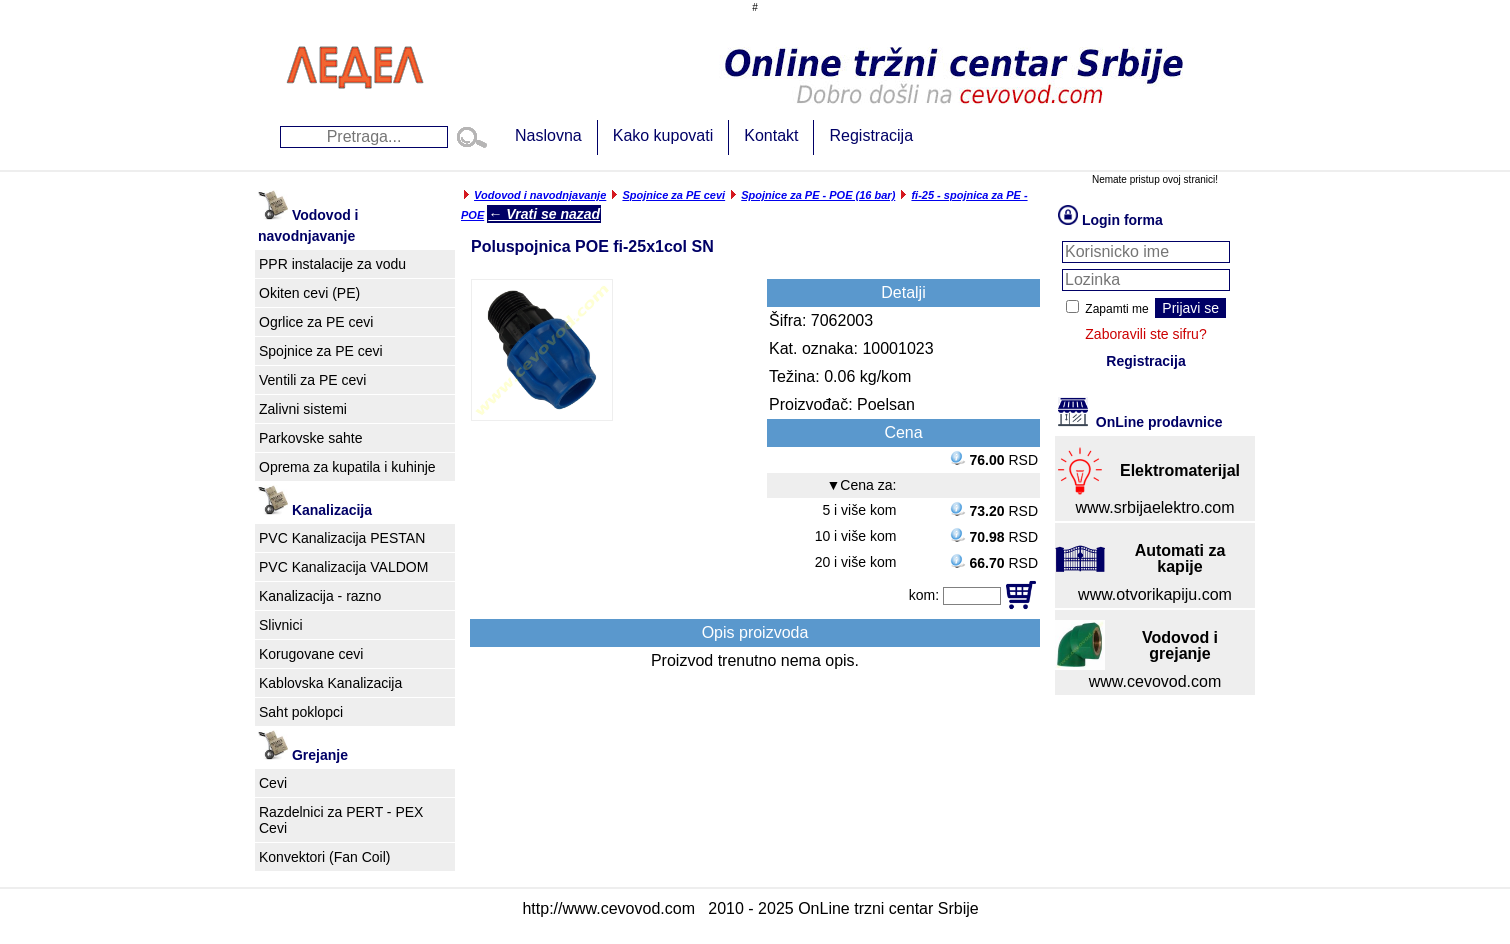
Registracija (871, 135)
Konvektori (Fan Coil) (325, 857)
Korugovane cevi (311, 654)
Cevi (273, 783)
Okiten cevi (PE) (309, 293)
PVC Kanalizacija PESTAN (342, 538)
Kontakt (771, 135)
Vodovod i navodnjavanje (540, 195)
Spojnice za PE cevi (321, 351)
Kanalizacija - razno (320, 596)
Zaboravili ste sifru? (1145, 334)
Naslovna (548, 135)
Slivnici (281, 625)
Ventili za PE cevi (312, 380)
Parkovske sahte (311, 438)
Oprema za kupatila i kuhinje (347, 467)
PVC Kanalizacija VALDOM (343, 567)
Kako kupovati (663, 135)
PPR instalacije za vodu (332, 264)
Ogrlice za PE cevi (316, 322)
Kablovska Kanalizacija (330, 683)
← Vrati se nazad (544, 214)
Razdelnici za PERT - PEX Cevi (341, 820)
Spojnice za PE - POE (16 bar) (818, 195)
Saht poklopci (301, 712)
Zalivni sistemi (303, 409)
